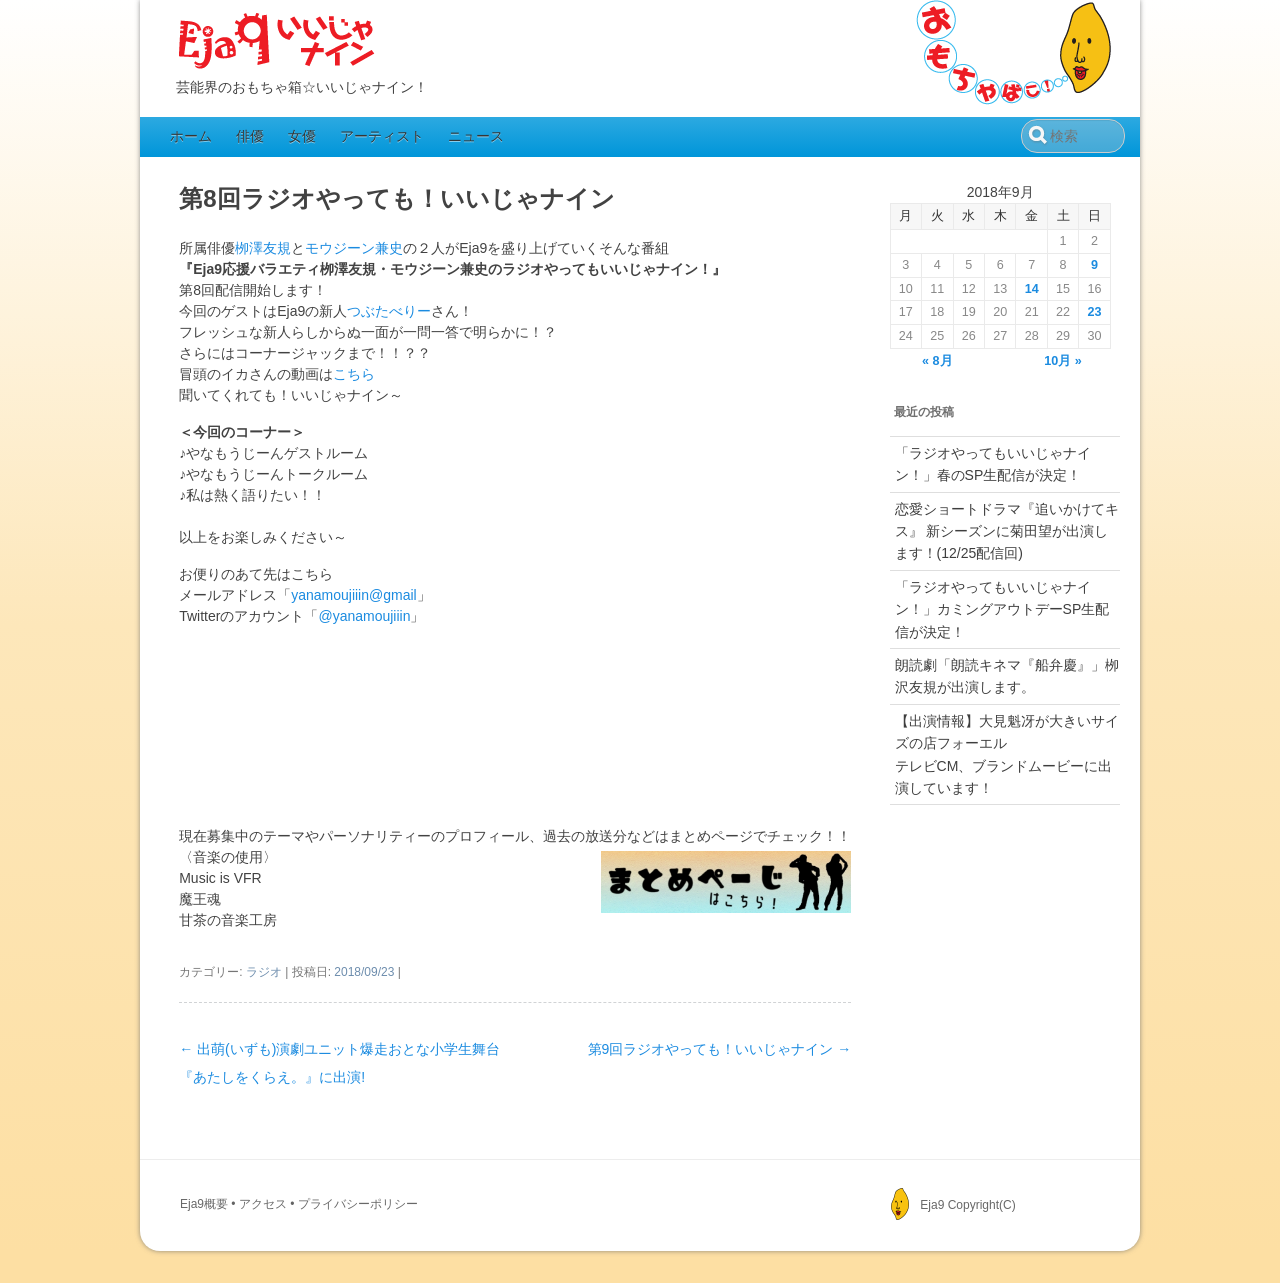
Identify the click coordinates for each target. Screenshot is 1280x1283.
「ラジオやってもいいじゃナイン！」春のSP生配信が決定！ (993, 464)
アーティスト (382, 136)
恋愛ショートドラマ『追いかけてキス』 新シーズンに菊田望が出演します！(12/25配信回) (1007, 531)
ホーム (191, 136)
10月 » (1063, 361)
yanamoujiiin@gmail (354, 595)
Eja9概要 (204, 1204)
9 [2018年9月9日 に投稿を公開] (1094, 265)
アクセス (263, 1204)
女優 (302, 136)
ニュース (476, 136)
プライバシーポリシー (358, 1204)
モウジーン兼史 (354, 248)
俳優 (250, 136)
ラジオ (264, 972)
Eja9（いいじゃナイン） (277, 42)
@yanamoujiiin (364, 616)
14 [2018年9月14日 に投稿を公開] (1032, 289)
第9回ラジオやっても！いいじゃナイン (720, 1049)
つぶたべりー (389, 311)
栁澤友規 (263, 248)
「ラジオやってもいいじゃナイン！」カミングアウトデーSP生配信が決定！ (1002, 609)
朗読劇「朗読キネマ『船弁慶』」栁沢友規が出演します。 (1007, 676)
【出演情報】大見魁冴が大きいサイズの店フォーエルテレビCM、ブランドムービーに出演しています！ (1007, 754)
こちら (354, 374)
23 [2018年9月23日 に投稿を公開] (1095, 312)
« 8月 (937, 361)
